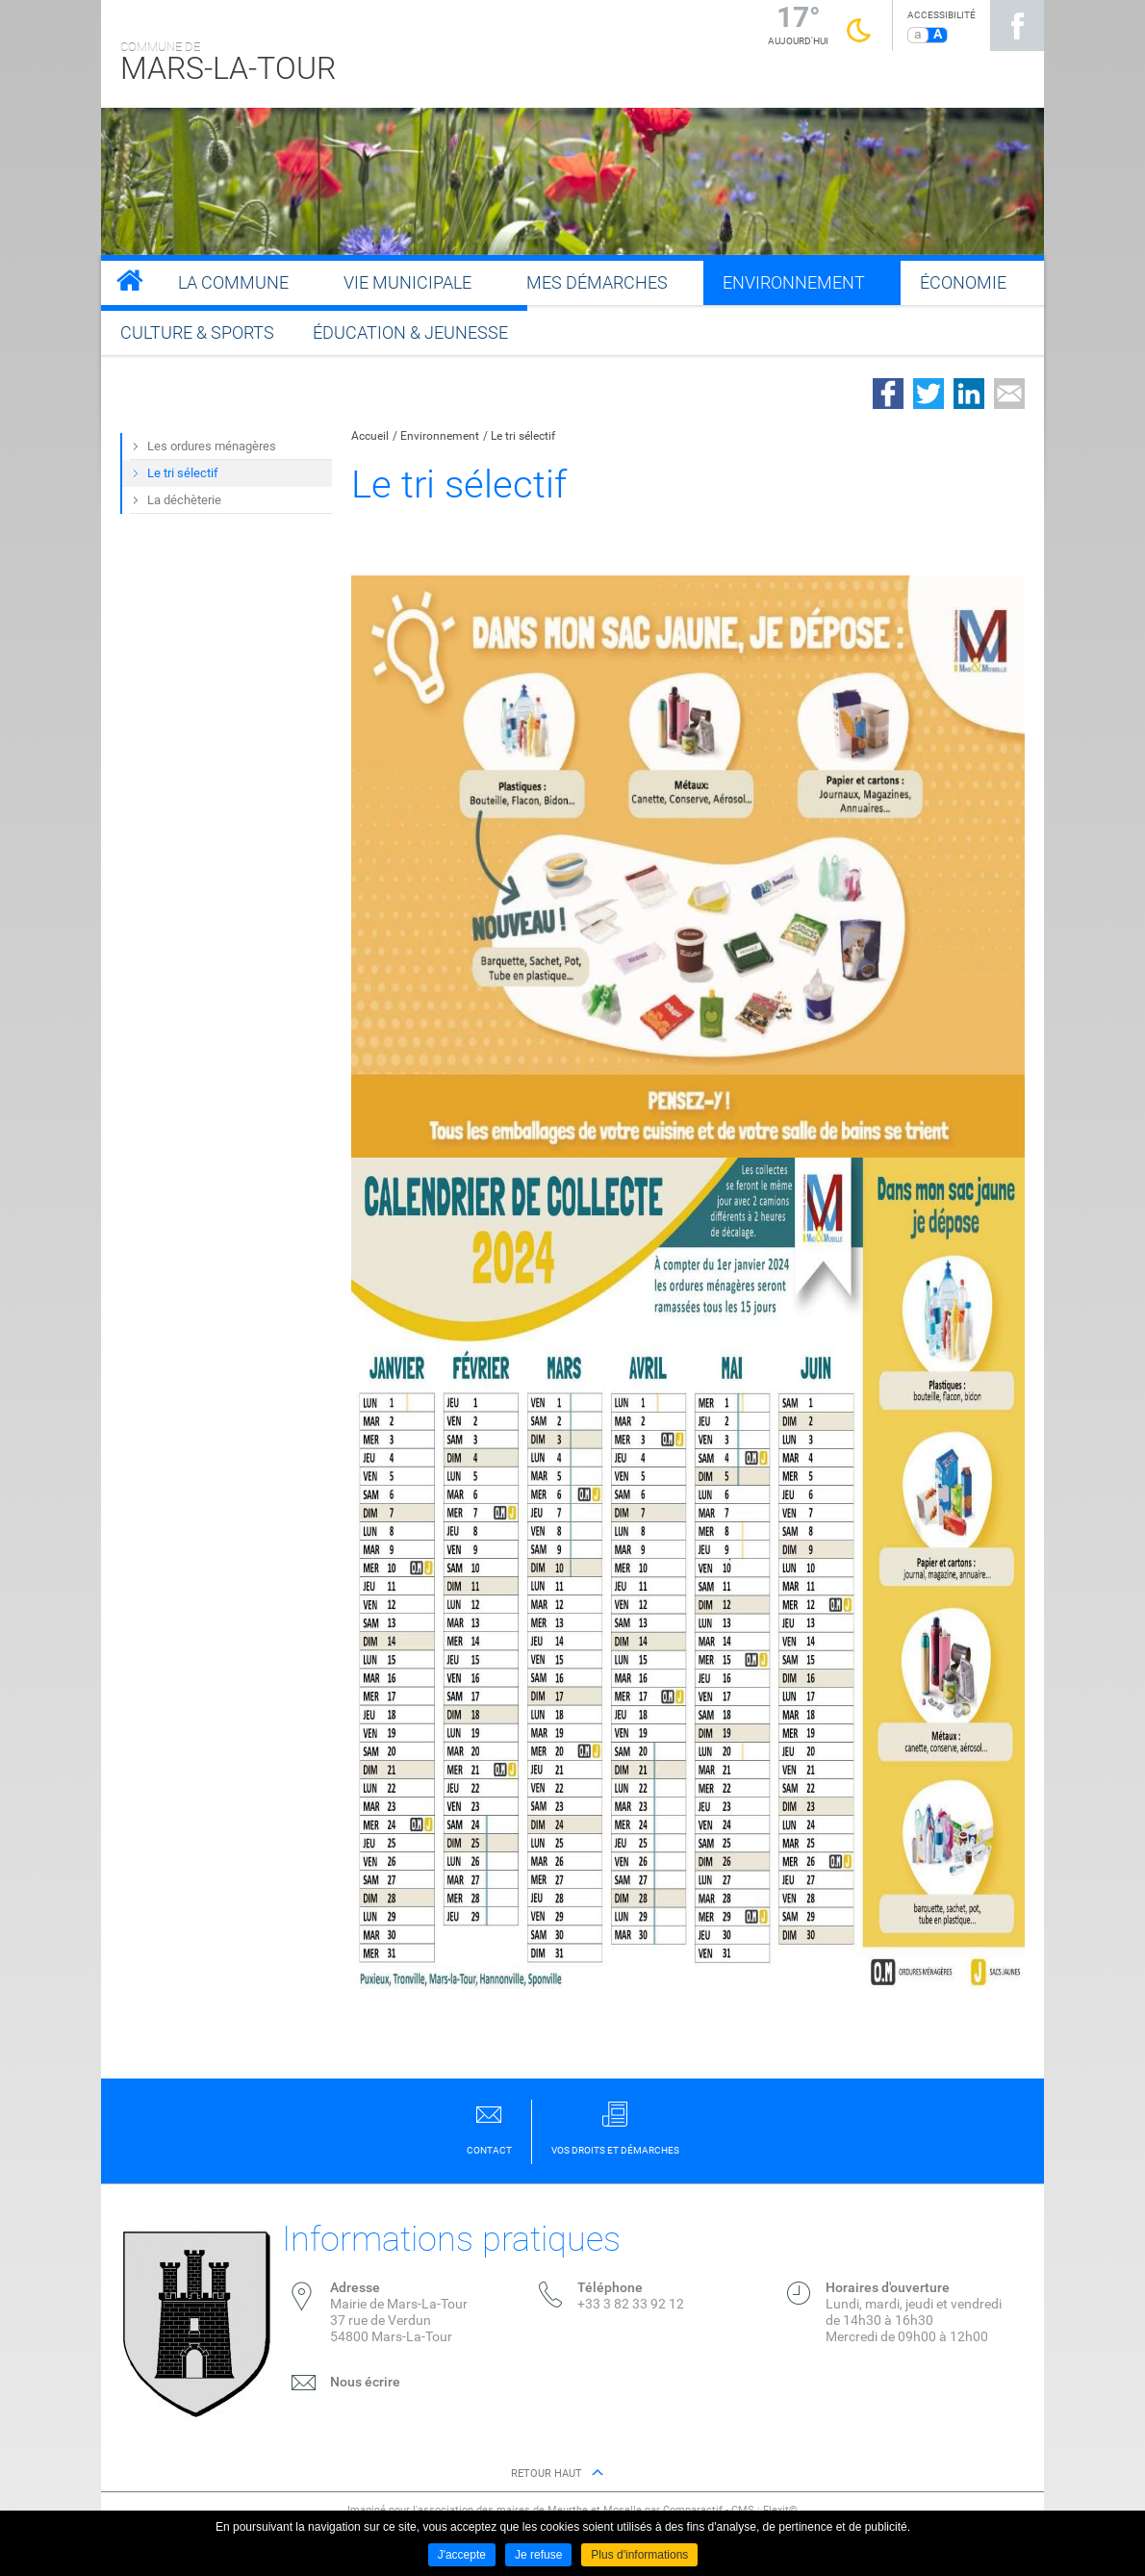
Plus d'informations (639, 2555)
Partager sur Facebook (888, 393)
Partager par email (1009, 393)
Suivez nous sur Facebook (1017, 25)
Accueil (370, 436)
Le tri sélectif (523, 436)
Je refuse (538, 2555)
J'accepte (462, 2555)
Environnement (439, 436)
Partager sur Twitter (928, 393)
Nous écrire (365, 2381)
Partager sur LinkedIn (969, 393)
